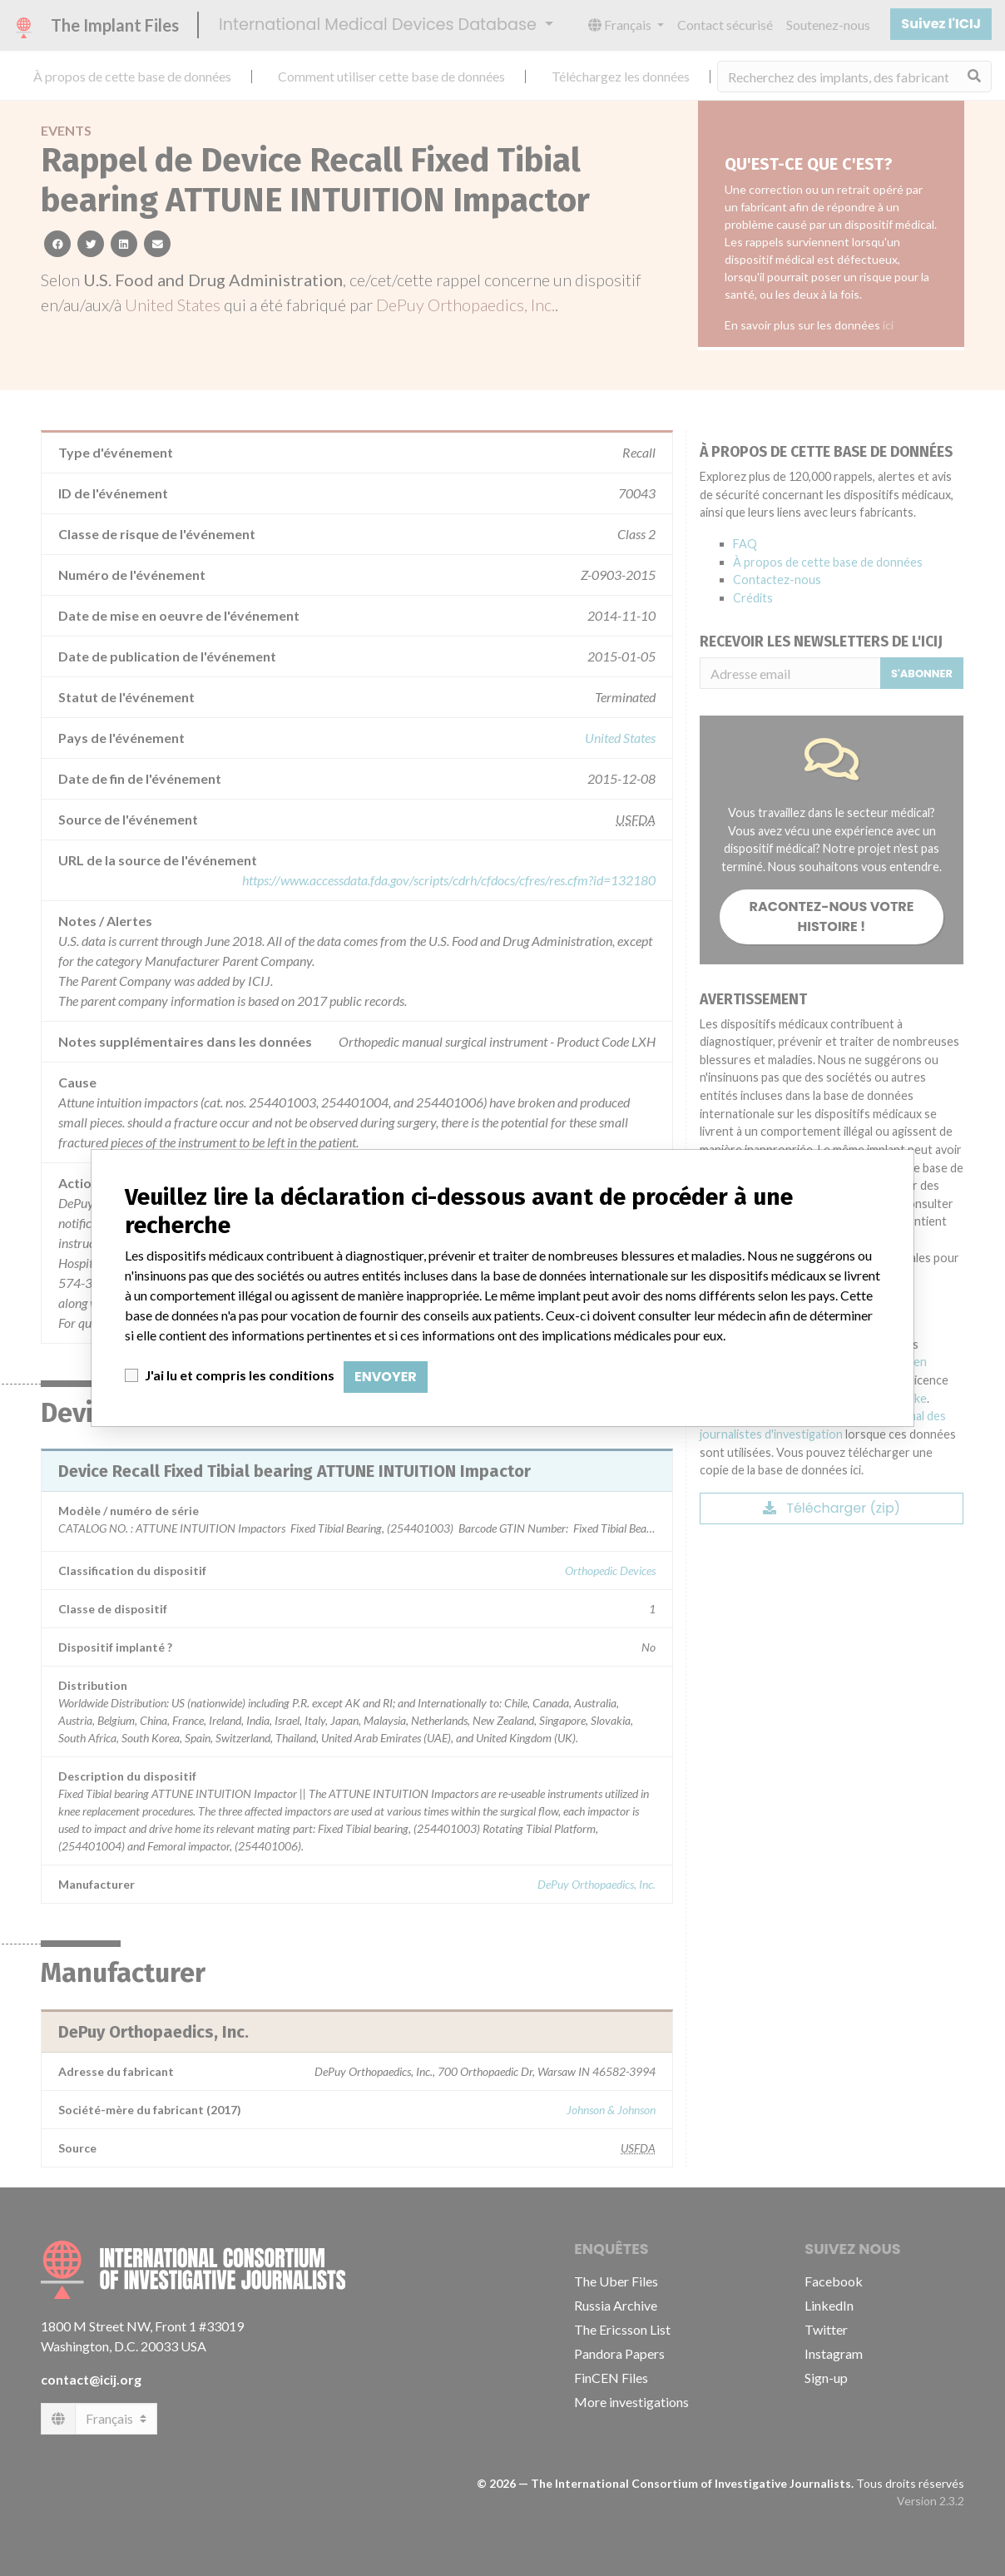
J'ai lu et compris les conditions (239, 1375)
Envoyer (385, 1376)
